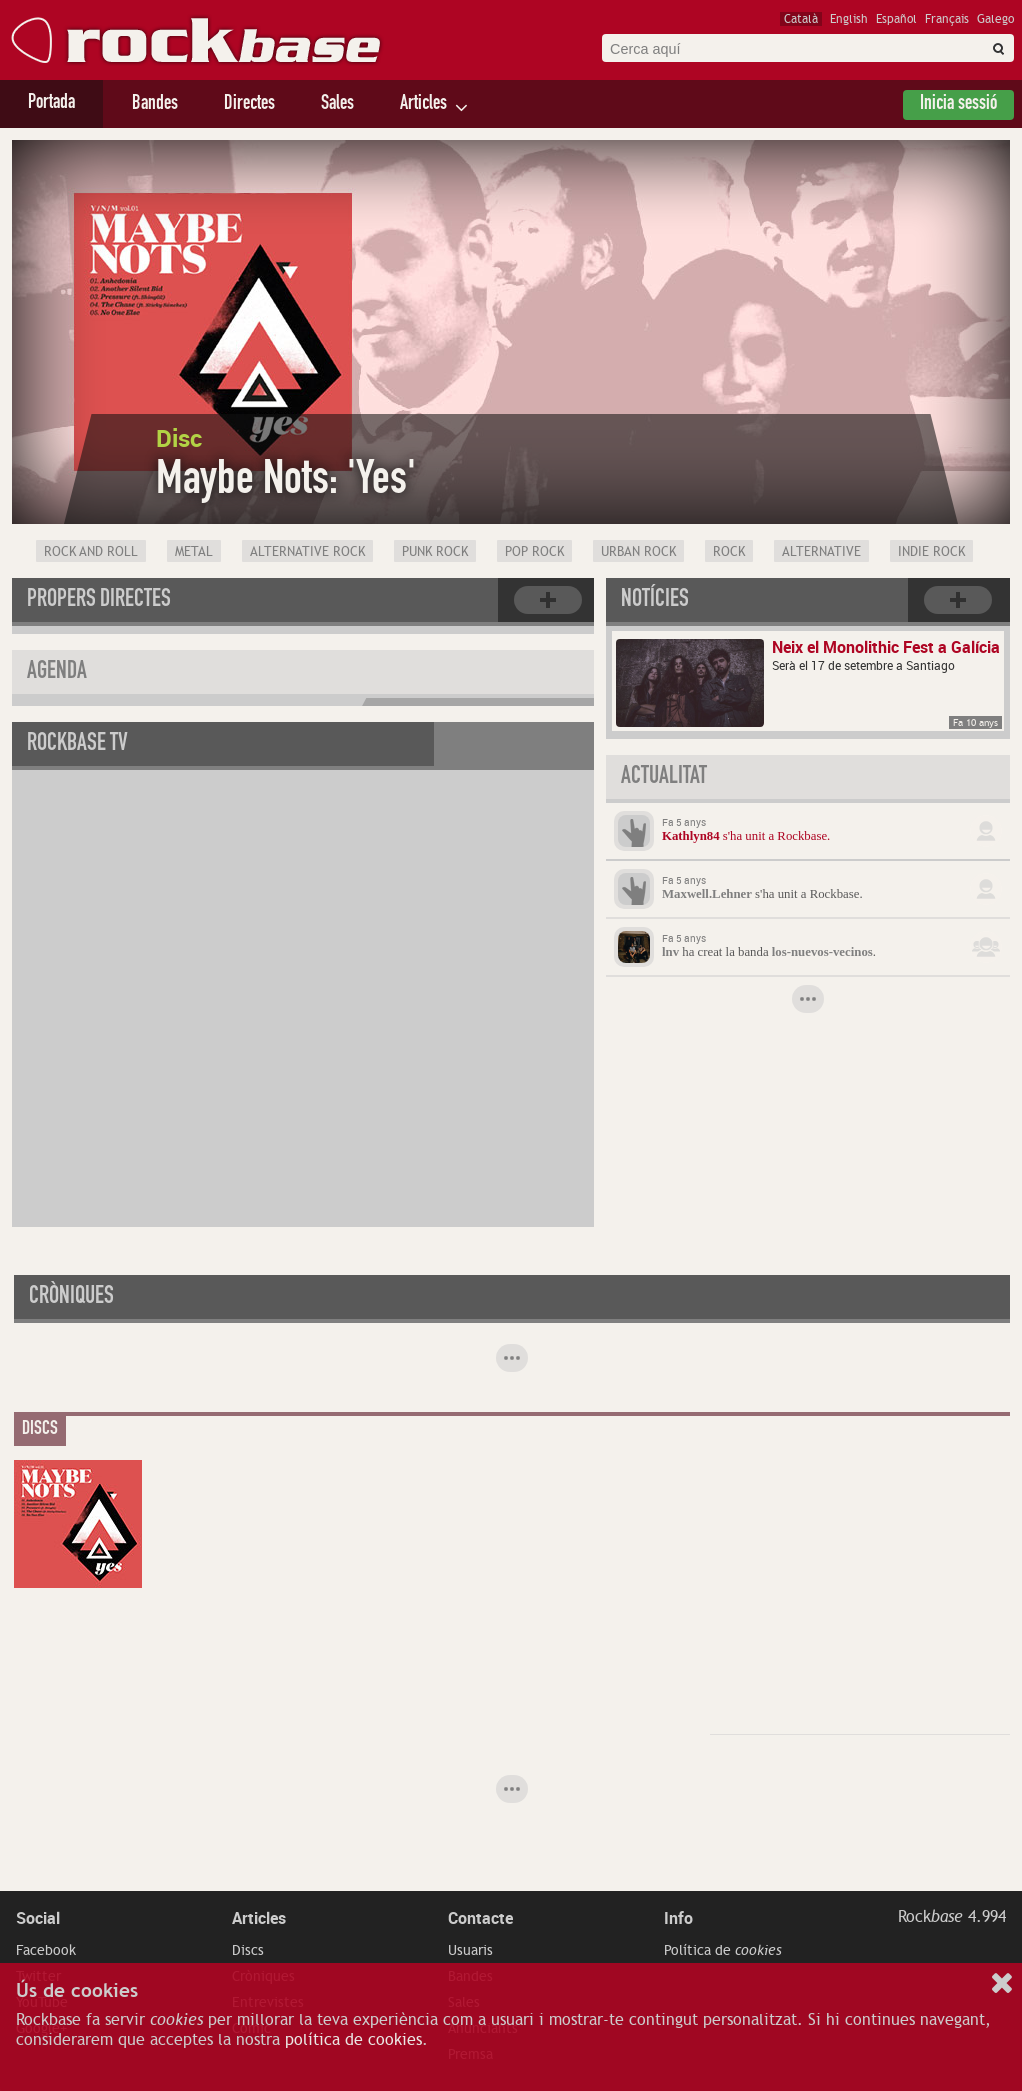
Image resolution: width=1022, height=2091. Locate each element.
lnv (670, 952)
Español (896, 19)
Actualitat (664, 778)
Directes (249, 105)
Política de (723, 1950)
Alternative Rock (307, 552)
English (849, 19)
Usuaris (470, 1950)
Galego (995, 19)
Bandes (155, 105)
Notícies (655, 601)
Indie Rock (931, 552)
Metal (194, 552)
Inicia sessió (958, 105)
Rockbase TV (77, 745)
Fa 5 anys (684, 822)
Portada (51, 104)
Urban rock (638, 552)
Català (801, 19)
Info (678, 1918)
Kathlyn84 (691, 836)
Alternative (821, 552)
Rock (729, 552)
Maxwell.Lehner (707, 894)
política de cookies (353, 2040)
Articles (423, 105)
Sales (337, 105)
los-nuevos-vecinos (822, 952)
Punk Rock (435, 552)
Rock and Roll (91, 552)
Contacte (480, 1918)
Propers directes (99, 601)
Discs (248, 1950)
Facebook (46, 1950)
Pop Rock (534, 552)
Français (947, 19)
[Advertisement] (860, 1585)
